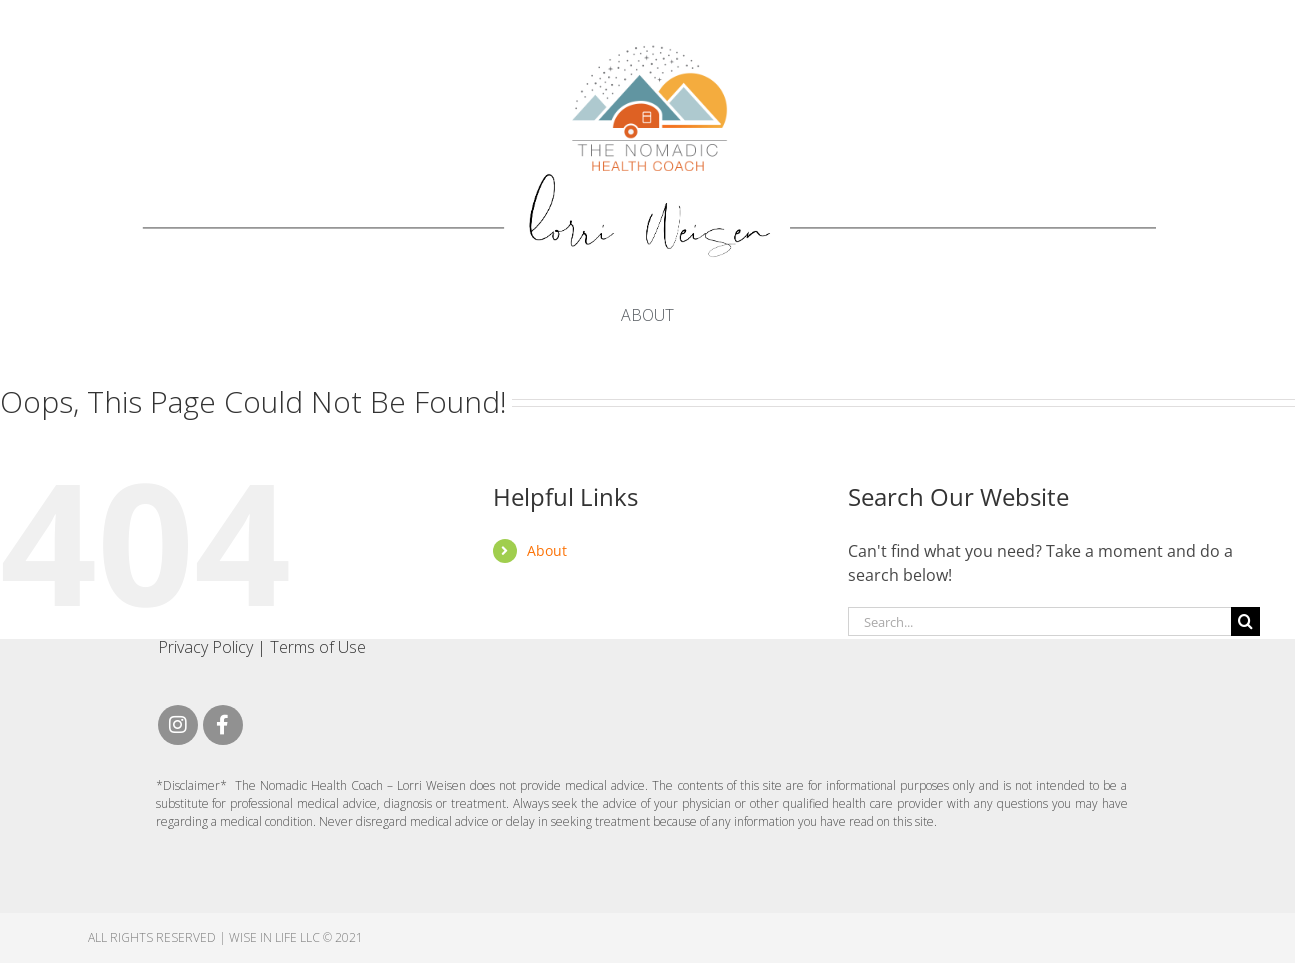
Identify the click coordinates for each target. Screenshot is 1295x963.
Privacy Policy (205, 647)
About (647, 315)
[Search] (1245, 621)
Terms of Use (318, 647)
